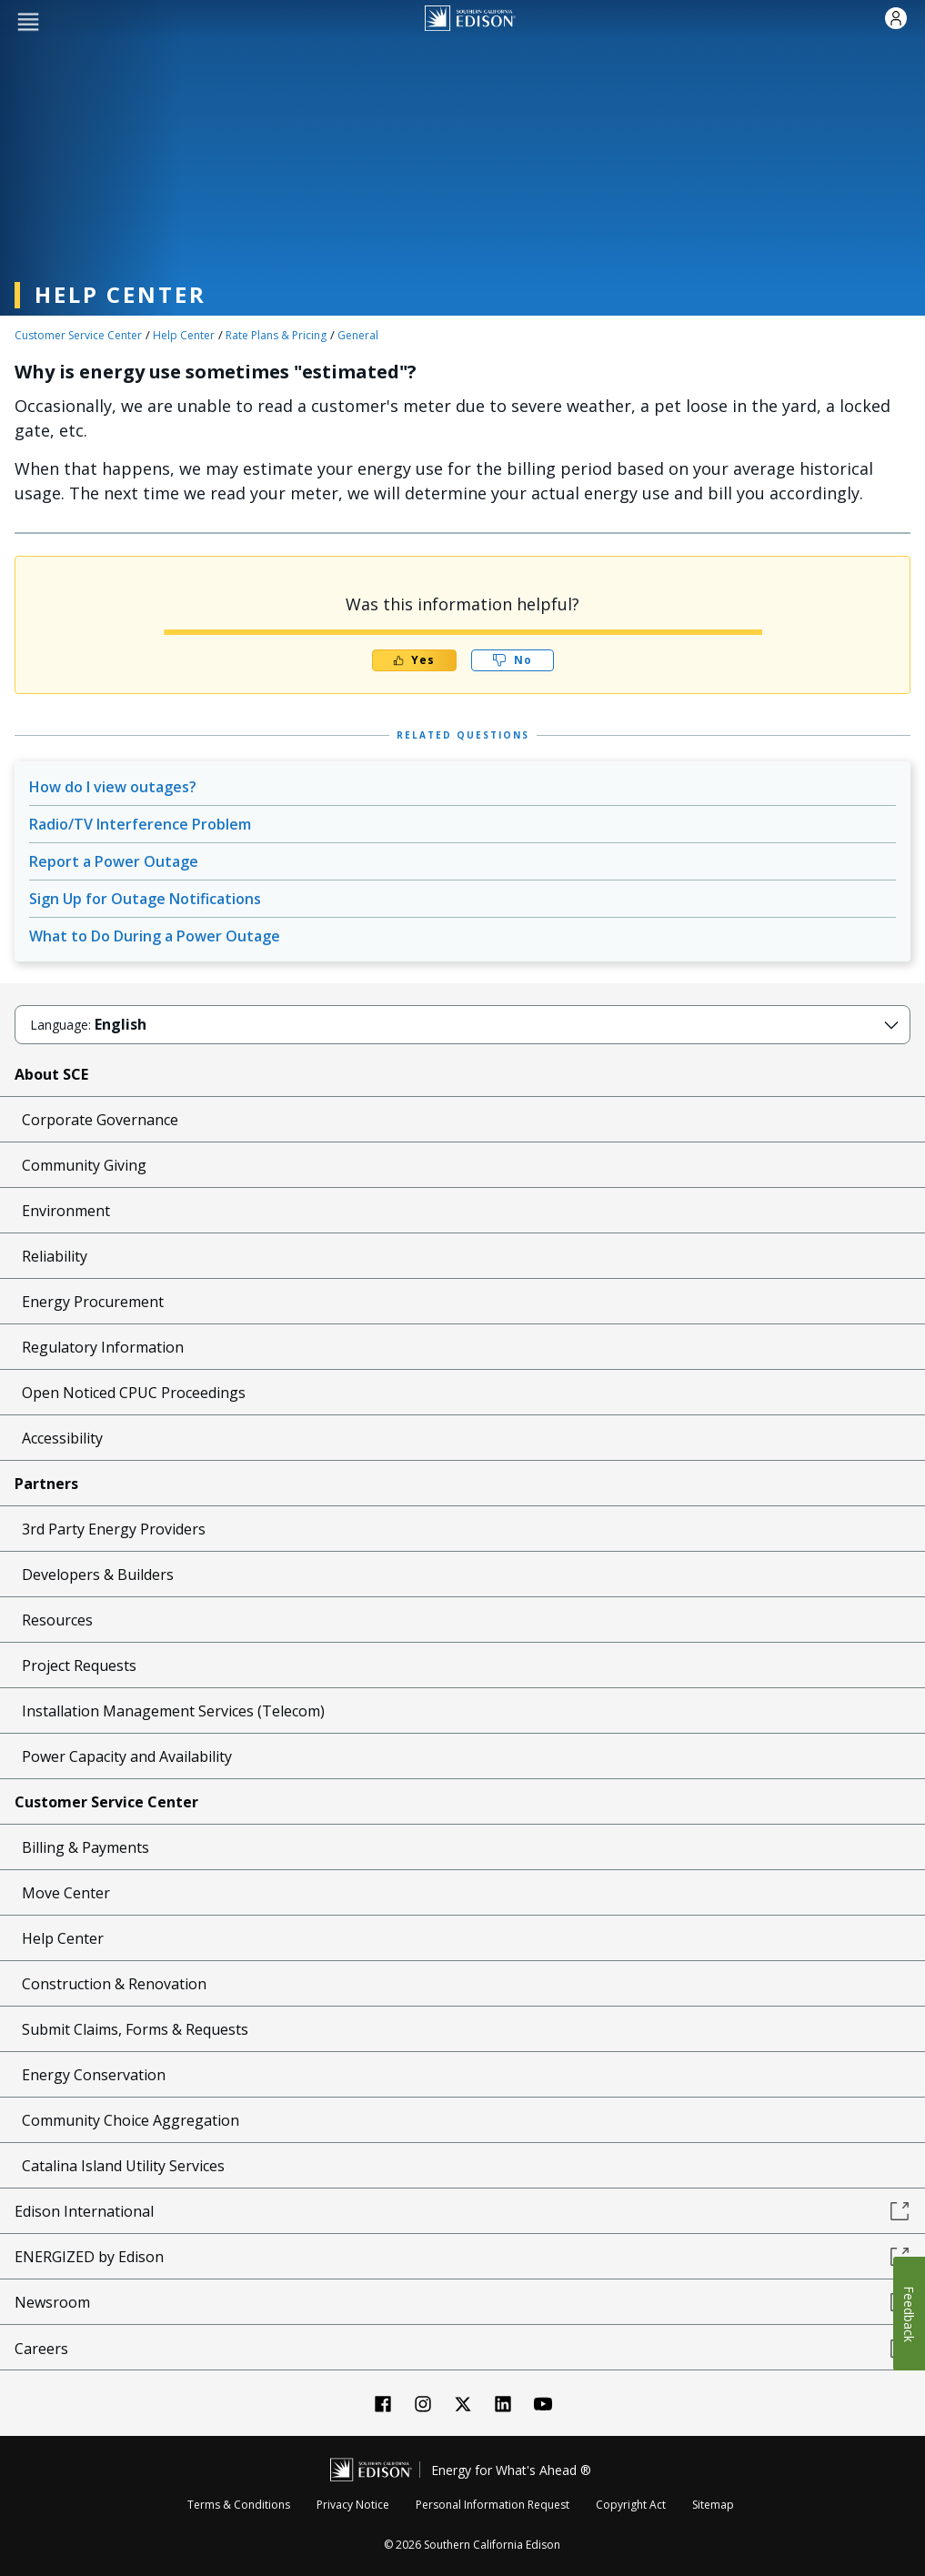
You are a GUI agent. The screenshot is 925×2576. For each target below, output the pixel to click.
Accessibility (62, 1438)
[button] (28, 20)
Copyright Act (631, 2504)
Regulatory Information (103, 1347)
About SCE (51, 1074)
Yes (414, 660)
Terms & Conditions (238, 2504)
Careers (462, 2349)
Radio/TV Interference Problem (140, 824)
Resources (57, 1620)
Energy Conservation (94, 2075)
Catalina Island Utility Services (123, 2166)
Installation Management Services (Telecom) (173, 1711)
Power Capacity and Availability (127, 1756)
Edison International (462, 2211)
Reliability (54, 1256)
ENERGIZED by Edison (462, 2257)
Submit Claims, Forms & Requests (135, 2029)
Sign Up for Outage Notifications (145, 899)
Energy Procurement (93, 1302)
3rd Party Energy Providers (114, 1529)
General (357, 335)
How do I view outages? (112, 787)
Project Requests (79, 1665)
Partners (46, 1484)
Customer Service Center (78, 335)
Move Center (66, 1893)
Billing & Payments (85, 1847)
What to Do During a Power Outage (154, 936)
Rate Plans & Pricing (276, 335)
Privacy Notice (353, 2504)
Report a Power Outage (113, 861)
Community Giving (84, 1165)
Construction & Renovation (114, 1984)
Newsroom (462, 2302)
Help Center (184, 335)
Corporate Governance (100, 1120)
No (512, 660)
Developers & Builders (98, 1575)
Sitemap (713, 2504)
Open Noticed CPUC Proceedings (134, 1393)
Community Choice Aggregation (130, 2120)
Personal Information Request (492, 2504)
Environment (66, 1211)
